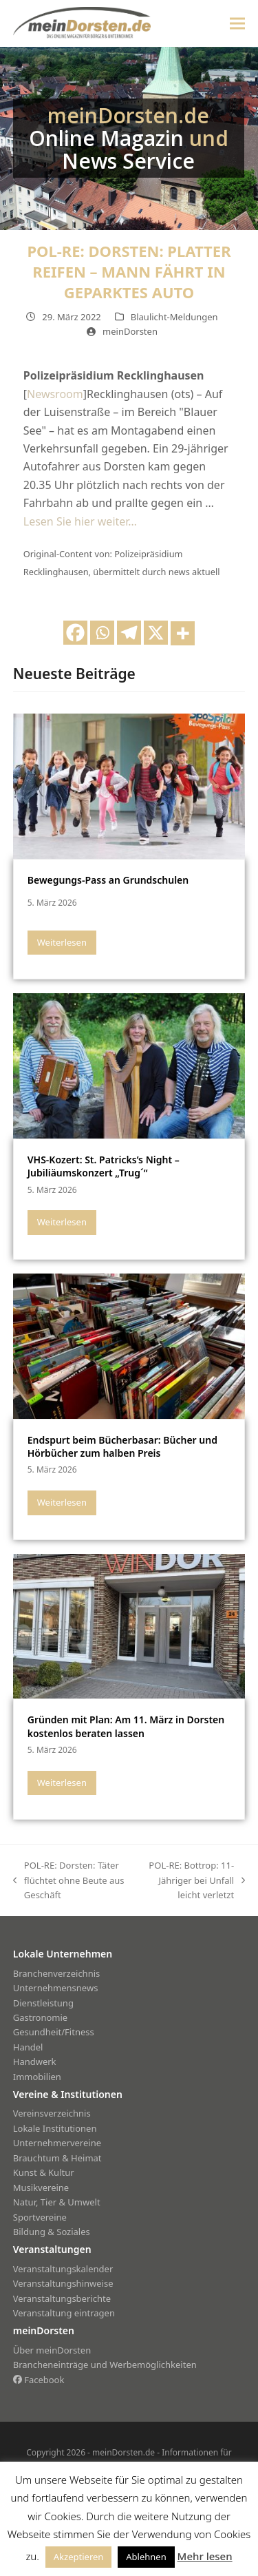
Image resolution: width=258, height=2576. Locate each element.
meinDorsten (130, 331)
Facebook (39, 2380)
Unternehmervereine (57, 2143)
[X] (156, 633)
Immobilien (37, 2076)
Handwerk (34, 2061)
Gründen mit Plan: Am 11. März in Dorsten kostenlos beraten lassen (126, 1726)
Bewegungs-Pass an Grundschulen (108, 879)
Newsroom (55, 394)
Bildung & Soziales (51, 2231)
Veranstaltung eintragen (64, 2313)
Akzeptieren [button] (79, 2557)
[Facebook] (75, 633)
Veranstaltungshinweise (63, 2283)
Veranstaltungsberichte (62, 2298)
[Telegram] (129, 633)
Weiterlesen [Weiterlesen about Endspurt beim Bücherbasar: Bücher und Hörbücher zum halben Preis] (62, 1502)
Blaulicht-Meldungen (174, 317)
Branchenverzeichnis (56, 1973)
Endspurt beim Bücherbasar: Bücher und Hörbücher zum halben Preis (122, 1446)
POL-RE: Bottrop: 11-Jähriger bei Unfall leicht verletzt (192, 1880)
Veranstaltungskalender (63, 2269)
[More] (183, 633)
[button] (237, 23)
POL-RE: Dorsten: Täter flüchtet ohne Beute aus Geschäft (69, 1880)
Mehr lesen (205, 2556)
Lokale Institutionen (55, 2128)
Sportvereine (40, 2217)
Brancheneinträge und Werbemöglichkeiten (105, 2364)
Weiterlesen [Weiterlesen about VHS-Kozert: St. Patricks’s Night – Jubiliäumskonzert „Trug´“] (62, 1222)
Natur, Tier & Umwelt (56, 2202)
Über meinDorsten (52, 2350)
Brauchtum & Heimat (57, 2158)
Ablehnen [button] (146, 2557)
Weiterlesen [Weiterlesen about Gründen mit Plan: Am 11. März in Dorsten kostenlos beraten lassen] (62, 1782)
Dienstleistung (43, 2003)
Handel (28, 2047)
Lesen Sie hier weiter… (80, 521)
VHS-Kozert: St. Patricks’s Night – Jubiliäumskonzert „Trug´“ (104, 1166)
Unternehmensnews (55, 1988)
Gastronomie (40, 2017)
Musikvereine (41, 2187)
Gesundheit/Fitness (53, 2032)
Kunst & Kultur (43, 2172)
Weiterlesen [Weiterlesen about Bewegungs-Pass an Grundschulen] (62, 942)
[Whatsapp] (102, 633)
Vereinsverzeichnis (52, 2113)
